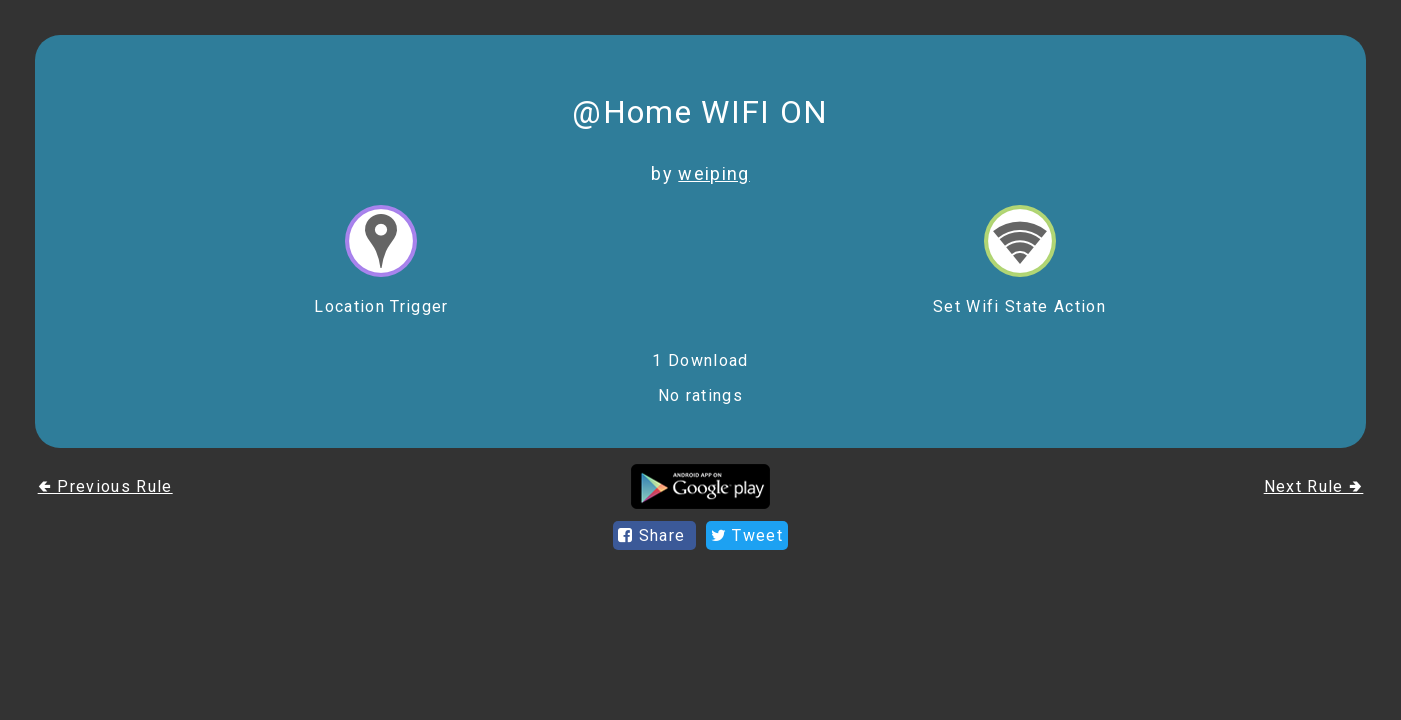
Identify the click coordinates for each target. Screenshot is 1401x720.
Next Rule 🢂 (1314, 486)
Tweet (747, 535)
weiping (713, 173)
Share (654, 535)
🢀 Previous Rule (105, 486)
